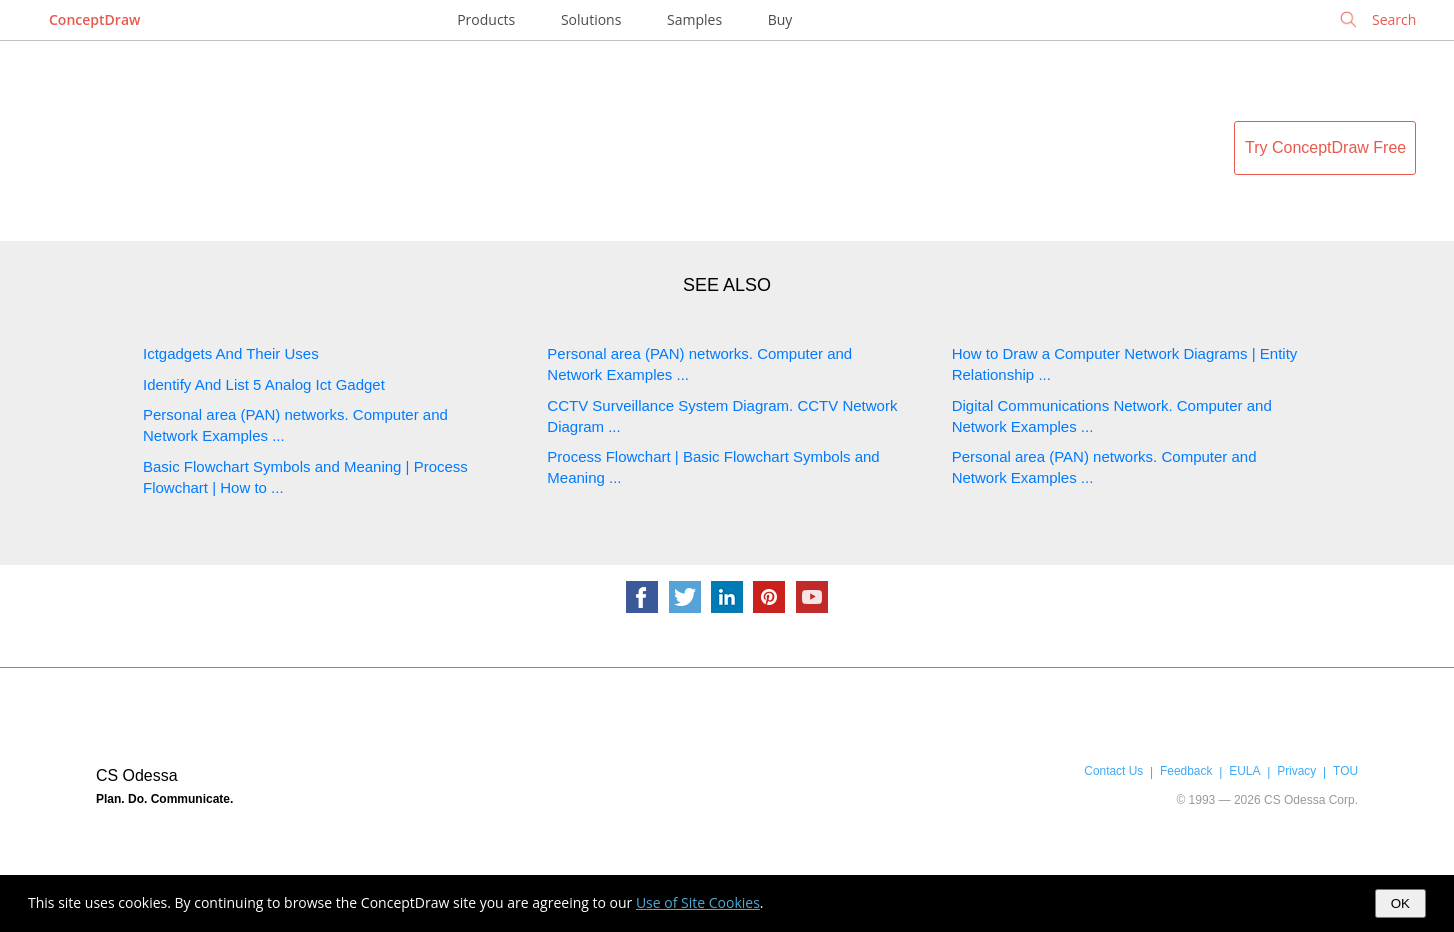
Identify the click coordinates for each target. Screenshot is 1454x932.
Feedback (1186, 771)
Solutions (591, 19)
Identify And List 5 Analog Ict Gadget (264, 384)
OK (1400, 903)
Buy (780, 19)
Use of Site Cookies (698, 902)
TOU (1345, 771)
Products (486, 19)
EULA (1244, 771)
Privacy (1296, 771)
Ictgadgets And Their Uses (231, 353)
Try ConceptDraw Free (1325, 147)
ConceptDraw (94, 19)
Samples (694, 19)
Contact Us (1113, 771)
